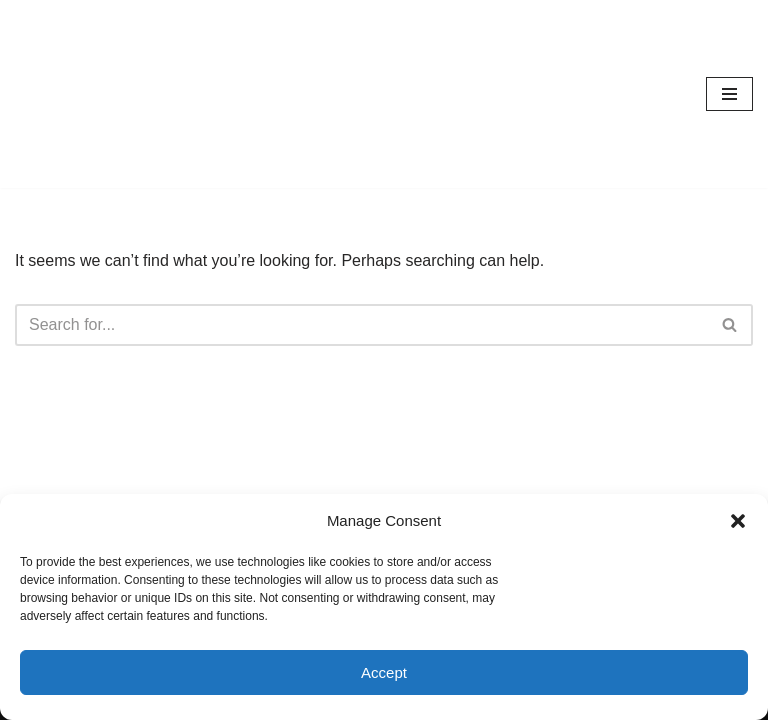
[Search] (361, 325)
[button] (738, 521)
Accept (384, 672)
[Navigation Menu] (729, 94)
